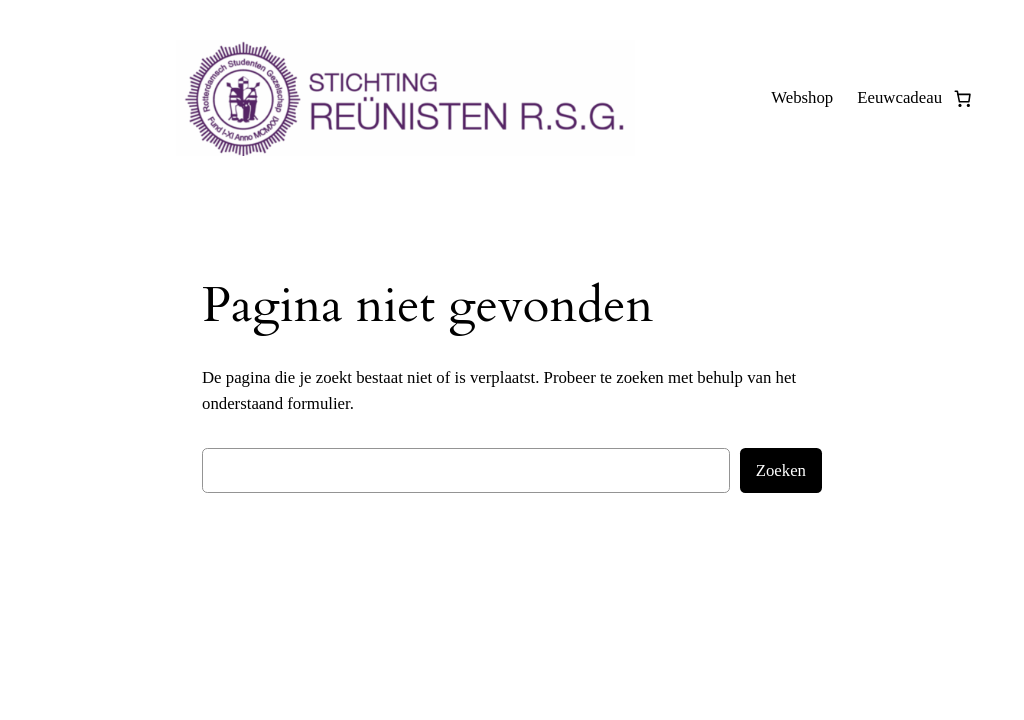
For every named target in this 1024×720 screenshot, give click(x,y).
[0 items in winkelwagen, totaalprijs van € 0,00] (963, 98)
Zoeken (781, 470)
